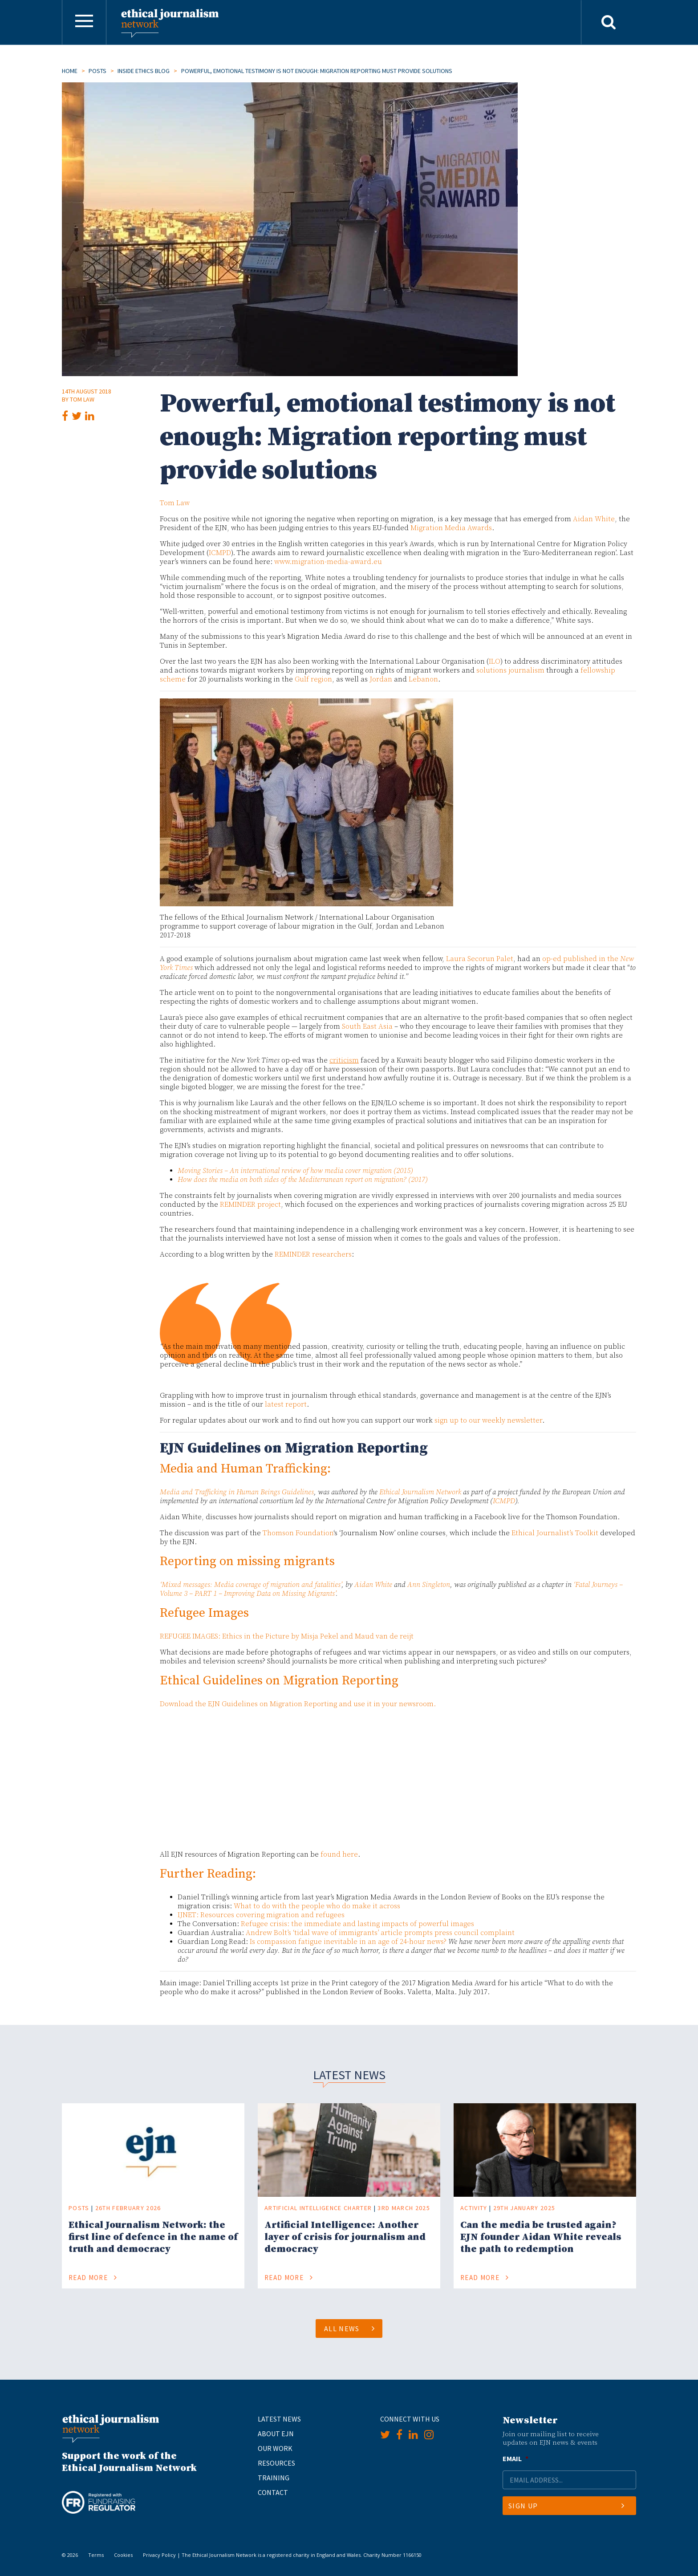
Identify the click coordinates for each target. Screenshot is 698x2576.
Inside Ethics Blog (144, 71)
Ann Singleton (428, 1584)
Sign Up (566, 2505)
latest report (286, 1404)
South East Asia (367, 1026)
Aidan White (594, 519)
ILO (494, 661)
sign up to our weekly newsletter (488, 1420)
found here (339, 1854)
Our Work (275, 2448)
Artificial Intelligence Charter (318, 2208)
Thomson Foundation (298, 1533)
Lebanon (423, 679)
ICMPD (220, 552)
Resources (276, 2462)
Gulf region (313, 679)
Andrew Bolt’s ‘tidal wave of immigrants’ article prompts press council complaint (380, 1932)
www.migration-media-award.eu (328, 561)
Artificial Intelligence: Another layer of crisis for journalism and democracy (345, 2237)
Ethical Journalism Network (420, 1492)
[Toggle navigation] (84, 22)
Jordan (380, 679)
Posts (97, 71)
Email (515, 2458)
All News (349, 2328)
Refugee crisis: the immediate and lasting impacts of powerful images (357, 1923)
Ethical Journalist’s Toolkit (554, 1533)
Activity (473, 2208)
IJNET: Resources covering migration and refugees (261, 1915)
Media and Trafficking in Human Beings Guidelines (237, 1492)
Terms (96, 2555)
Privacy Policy (159, 2555)
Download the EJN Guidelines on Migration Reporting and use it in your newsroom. (298, 1704)
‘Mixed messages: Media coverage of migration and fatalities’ (250, 1584)
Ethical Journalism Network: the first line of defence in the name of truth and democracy (153, 2237)
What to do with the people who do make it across (317, 1906)
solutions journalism (510, 670)
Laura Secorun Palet (479, 958)
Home (69, 71)
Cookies (123, 2555)
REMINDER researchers (313, 1254)
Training (273, 2477)
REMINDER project (250, 1204)
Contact (273, 2492)
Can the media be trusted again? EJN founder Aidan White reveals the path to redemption (540, 2237)
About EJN (276, 2433)
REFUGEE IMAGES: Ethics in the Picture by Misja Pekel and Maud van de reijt (287, 1636)
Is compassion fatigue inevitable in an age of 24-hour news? (348, 1941)
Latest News (279, 2418)
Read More (93, 2277)
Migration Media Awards (451, 527)
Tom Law (82, 399)
